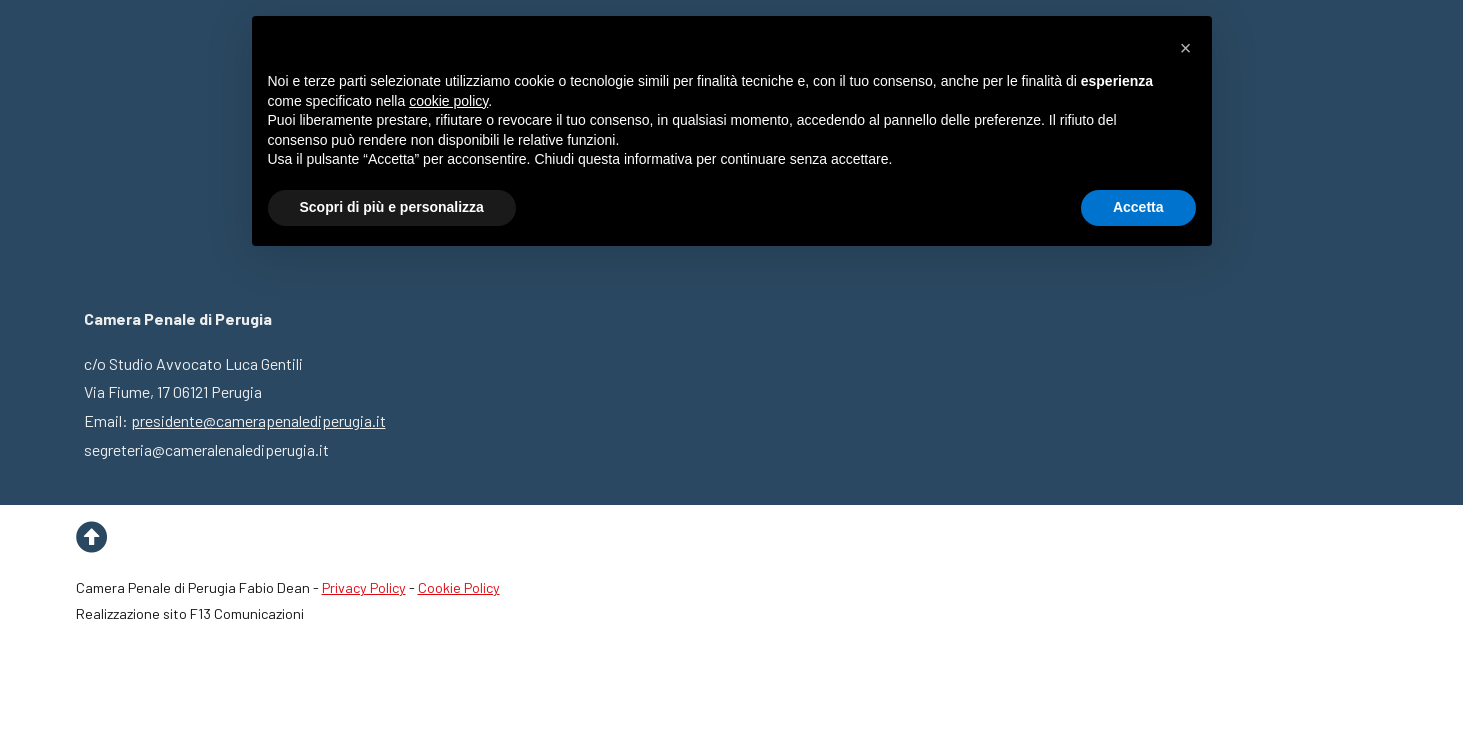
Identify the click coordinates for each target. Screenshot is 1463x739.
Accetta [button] (1138, 207)
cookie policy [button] (448, 101)
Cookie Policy (459, 587)
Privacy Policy (364, 587)
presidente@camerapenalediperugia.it (258, 420)
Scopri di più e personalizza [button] (392, 207)
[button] (1186, 48)
